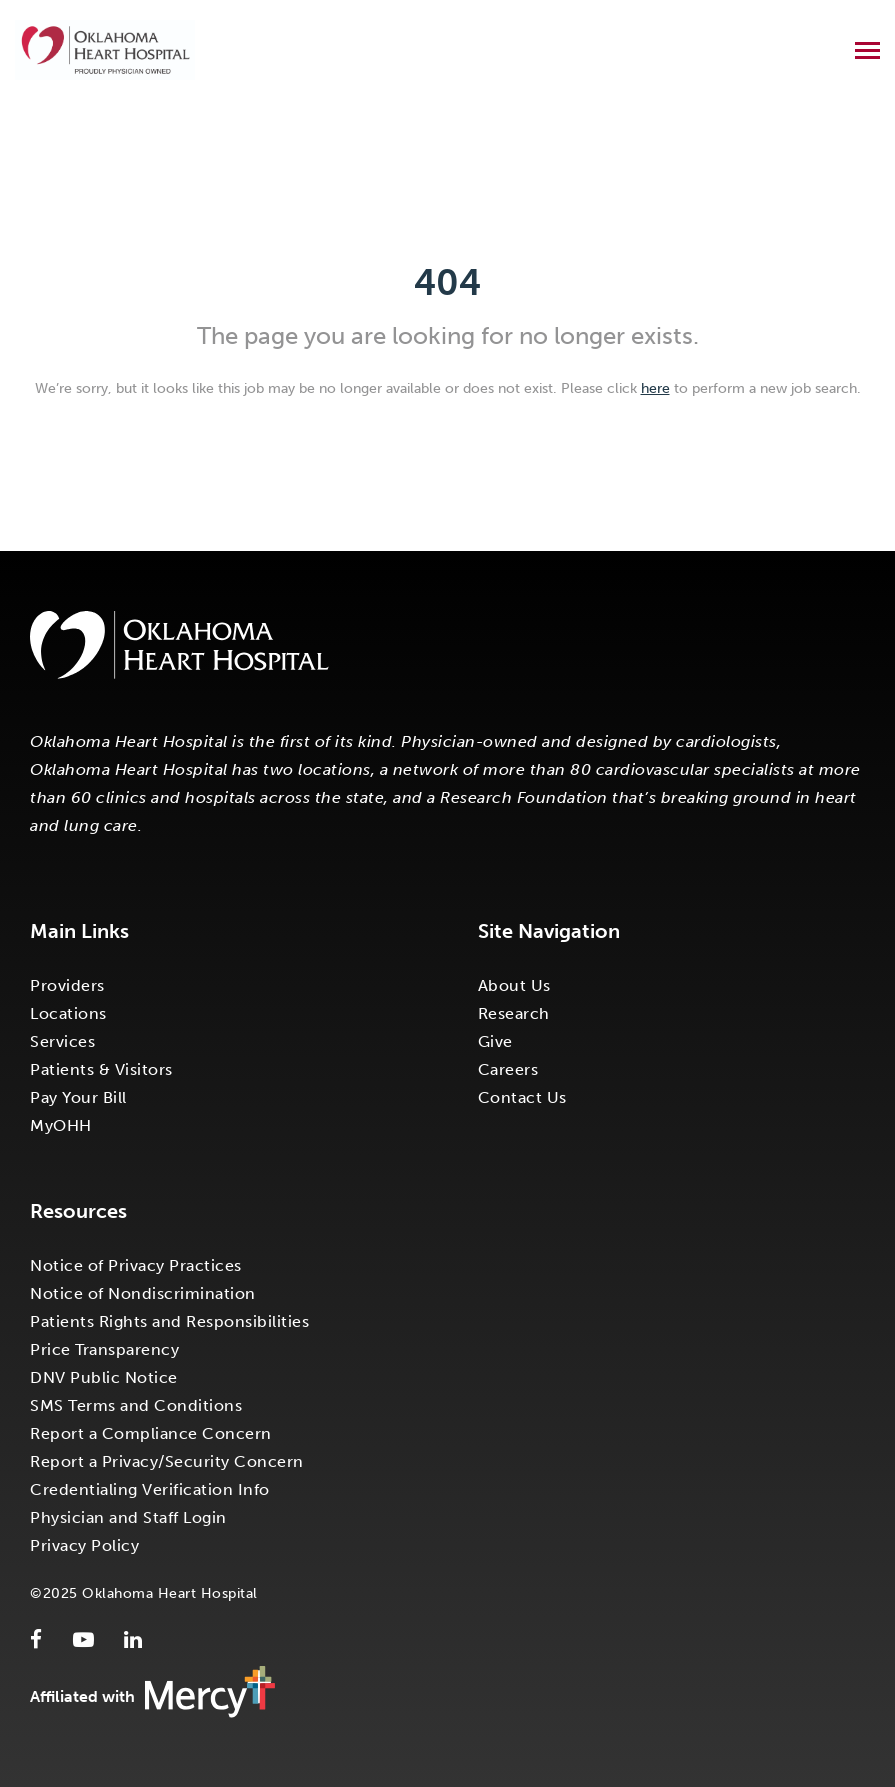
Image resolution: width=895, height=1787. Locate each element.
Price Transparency (104, 1349)
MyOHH (61, 1125)
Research (514, 1013)
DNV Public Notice (104, 1377)
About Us (514, 985)
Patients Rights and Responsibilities (169, 1321)
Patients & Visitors (101, 1069)
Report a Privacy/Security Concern (167, 1461)
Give (495, 1041)
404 (447, 282)
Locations (68, 1013)
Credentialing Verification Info (150, 1489)
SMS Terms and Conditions (136, 1405)
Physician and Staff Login (128, 1517)
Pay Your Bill (78, 1097)
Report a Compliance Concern (151, 1433)
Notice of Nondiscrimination (143, 1293)
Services (62, 1041)
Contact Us (522, 1097)
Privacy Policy (84, 1545)
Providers (67, 985)
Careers (508, 1069)
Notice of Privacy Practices (136, 1265)
